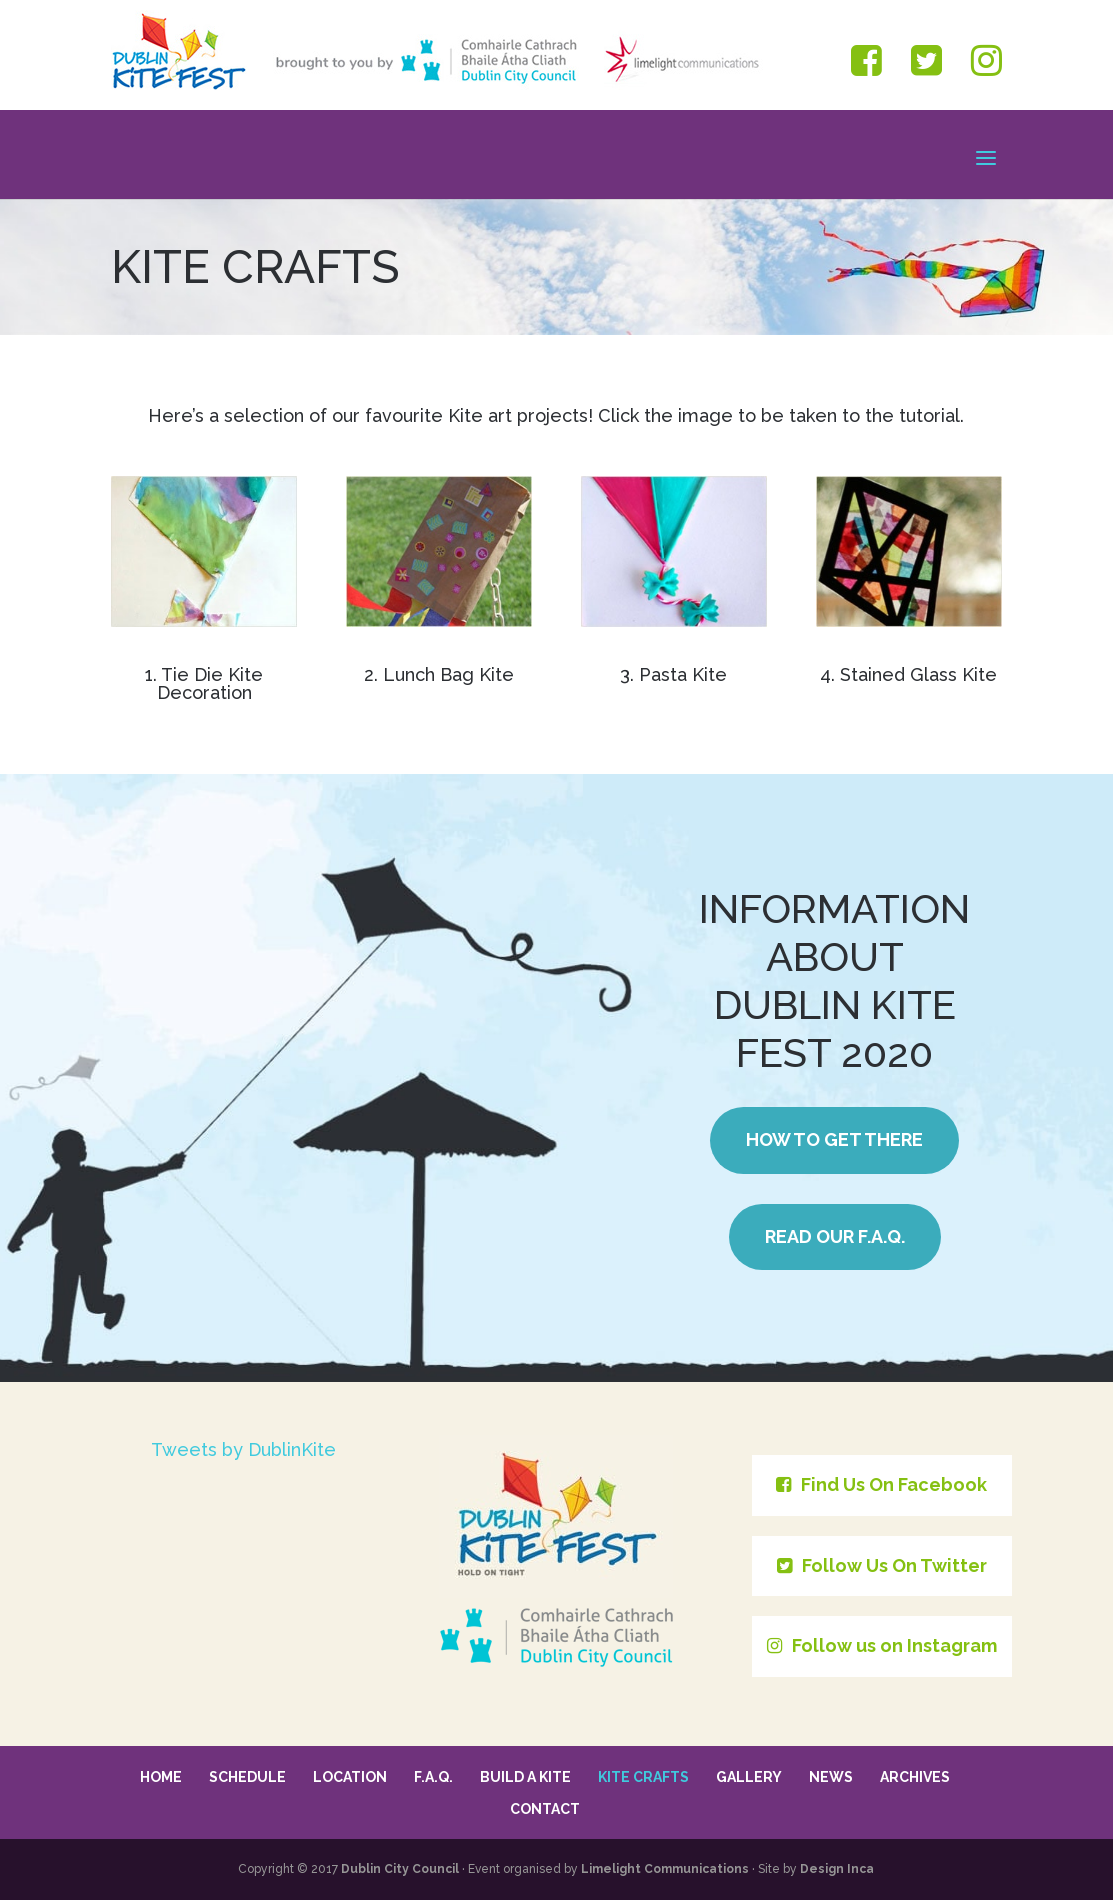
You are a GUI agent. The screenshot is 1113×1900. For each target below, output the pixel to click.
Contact (545, 1809)
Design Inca (837, 1869)
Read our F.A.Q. (835, 1236)
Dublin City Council (400, 1869)
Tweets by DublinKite (243, 1449)
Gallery (749, 1777)
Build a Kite (525, 1777)
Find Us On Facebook (881, 1484)
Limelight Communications (665, 1869)
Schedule (247, 1777)
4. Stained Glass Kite (908, 674)
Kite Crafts (643, 1777)
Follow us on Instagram (882, 1645)
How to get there (834, 1139)
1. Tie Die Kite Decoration (204, 683)
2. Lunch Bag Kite (439, 674)
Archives (915, 1777)
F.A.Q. (433, 1777)
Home (161, 1777)
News (831, 1777)
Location (350, 1777)
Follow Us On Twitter (882, 1565)
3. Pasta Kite (673, 674)
